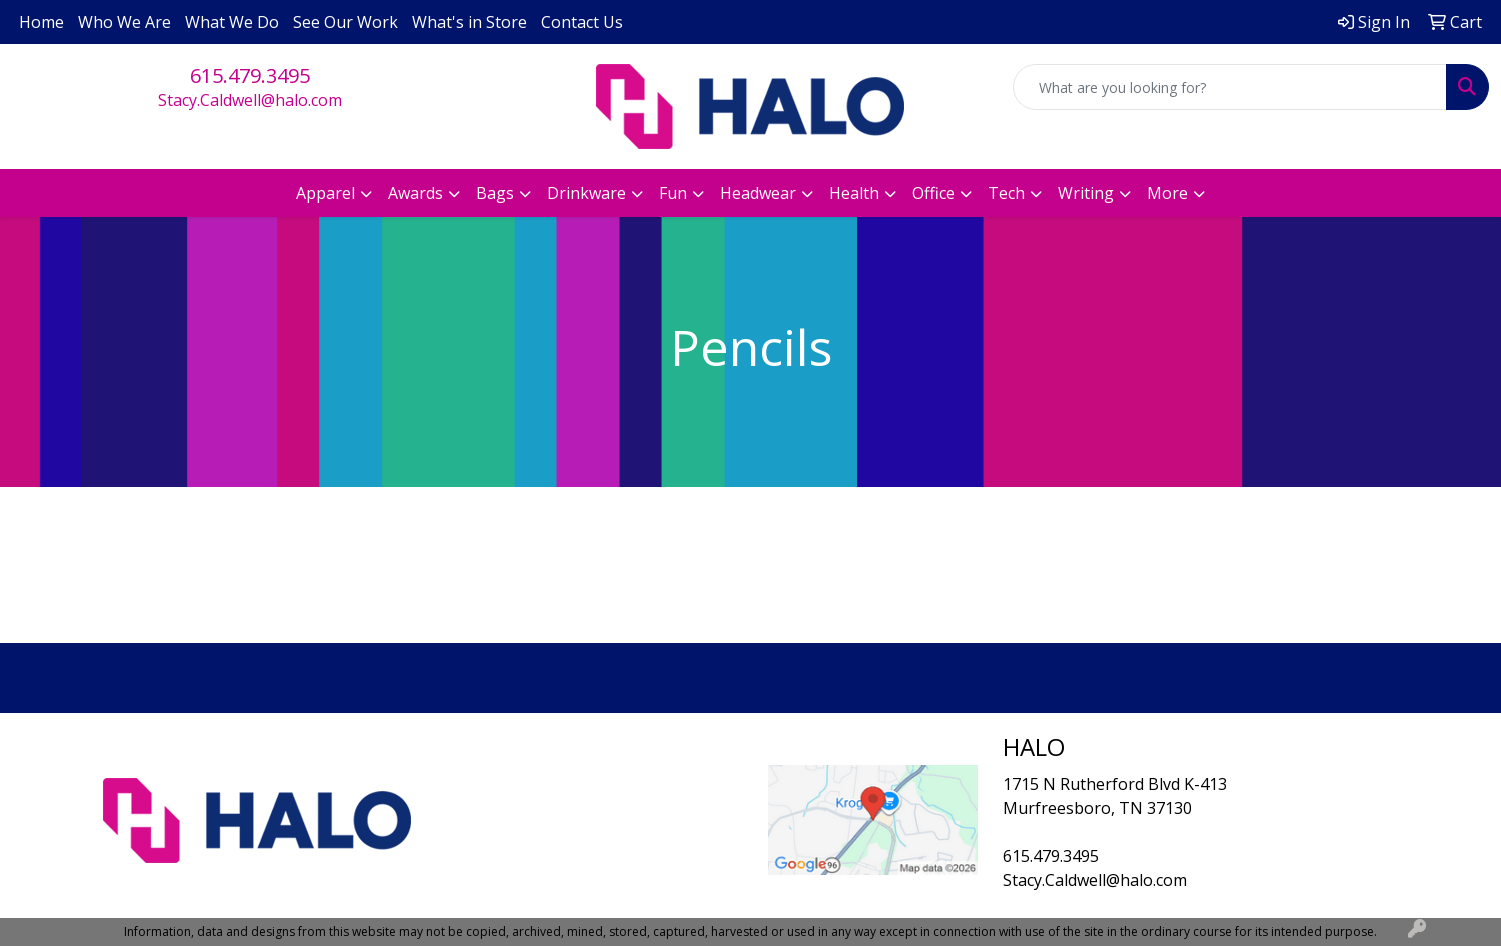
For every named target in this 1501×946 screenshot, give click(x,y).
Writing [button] (1086, 193)
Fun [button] (673, 193)
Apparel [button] (325, 193)
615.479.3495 (250, 75)
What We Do (232, 22)
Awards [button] (415, 193)
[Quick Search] (1230, 87)
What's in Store (469, 22)
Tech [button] (1006, 193)
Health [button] (854, 193)
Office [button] (933, 193)
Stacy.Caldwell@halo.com (250, 100)
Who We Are (124, 22)
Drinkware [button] (586, 193)
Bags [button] (495, 193)
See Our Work (345, 22)
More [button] (1167, 193)
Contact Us (582, 22)
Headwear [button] (758, 193)
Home (41, 22)
